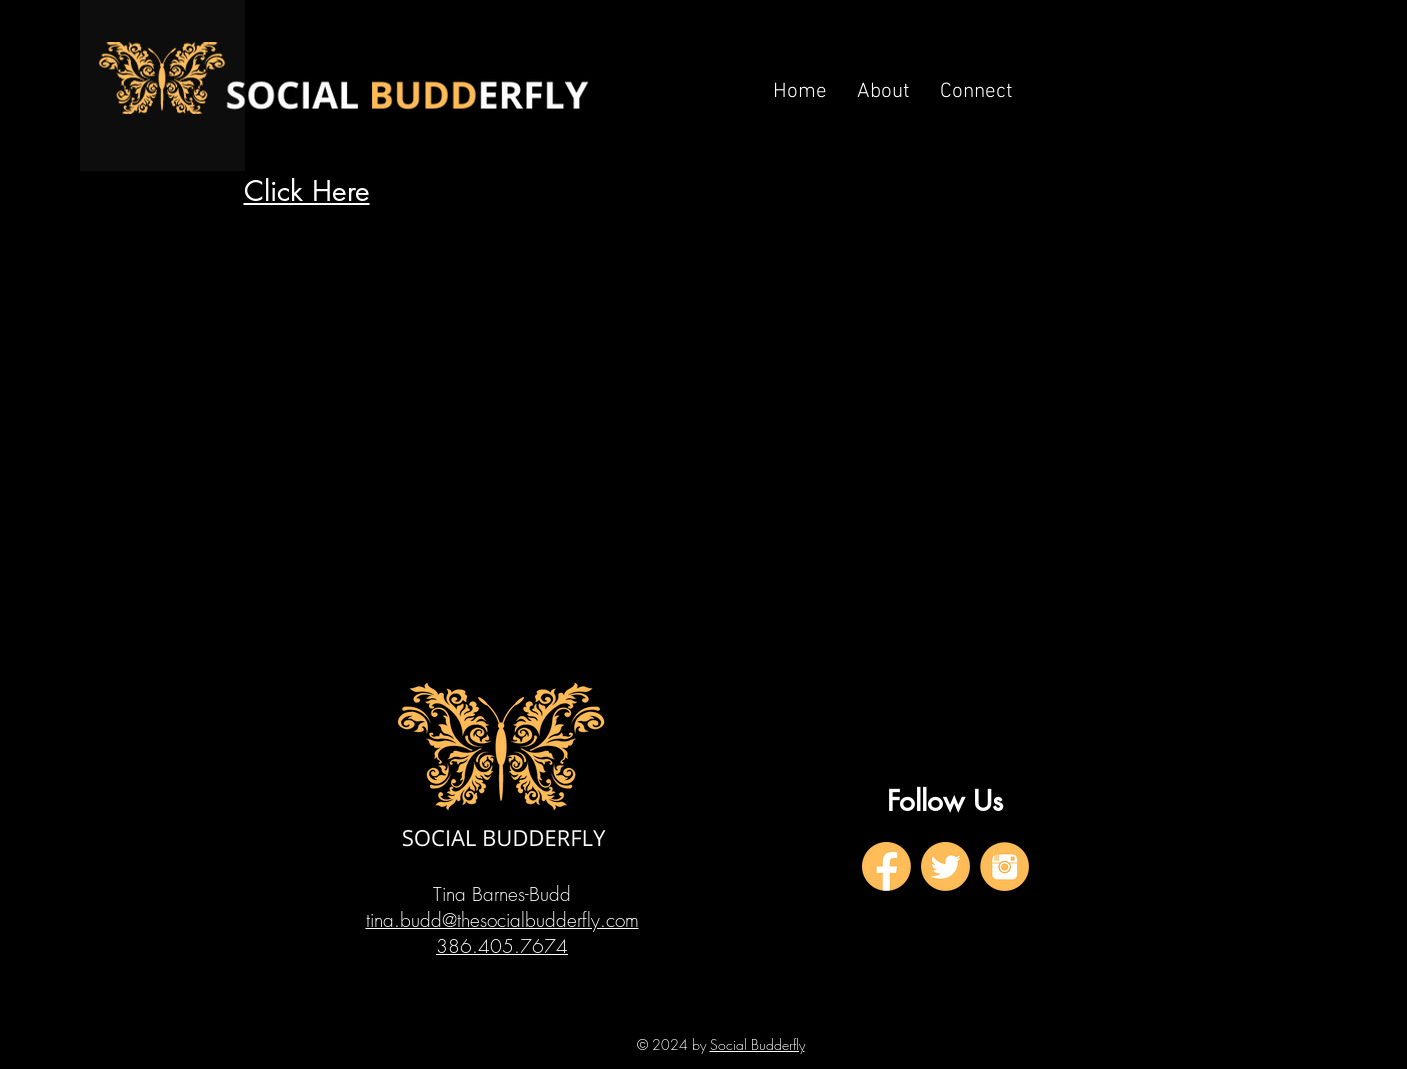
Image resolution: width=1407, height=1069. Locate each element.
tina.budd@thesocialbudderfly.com (502, 920)
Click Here (307, 191)
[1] (886, 866)
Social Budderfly (757, 1044)
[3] (1004, 866)
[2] (945, 866)
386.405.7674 (502, 946)
